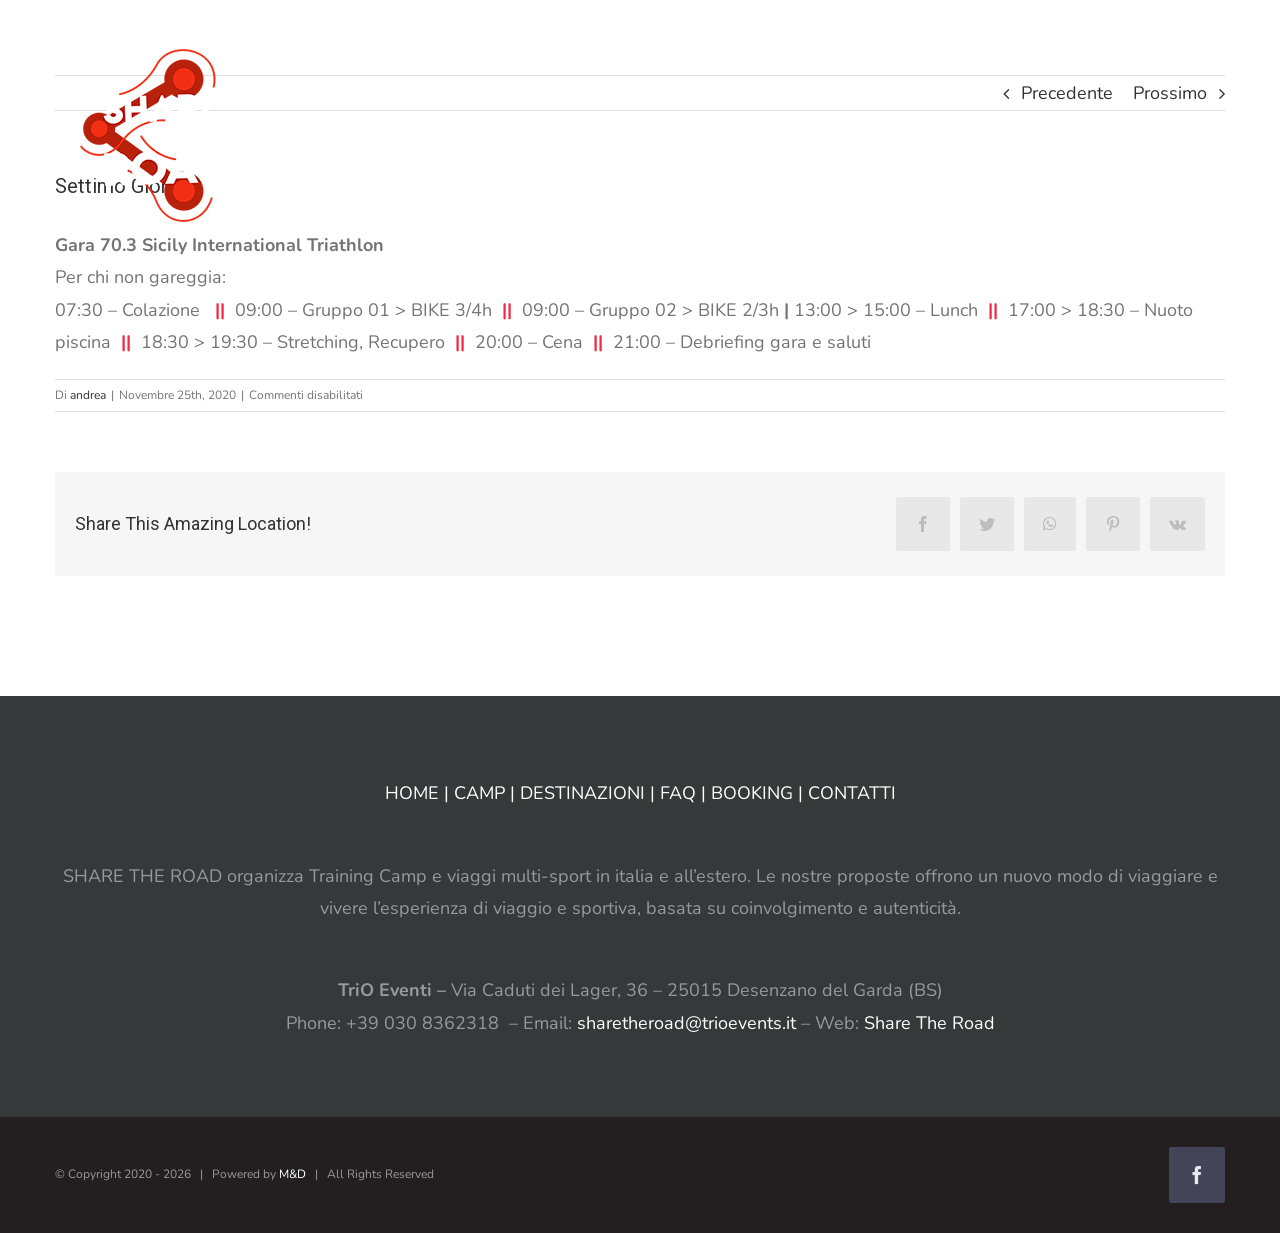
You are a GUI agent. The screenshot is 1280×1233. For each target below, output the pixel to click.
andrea (88, 395)
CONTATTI (852, 793)
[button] (1168, 38)
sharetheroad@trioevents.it (686, 1023)
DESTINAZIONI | (590, 793)
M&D (292, 1174)
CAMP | (487, 793)
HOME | (419, 793)
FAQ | (685, 793)
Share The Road (929, 1023)
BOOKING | (759, 793)
